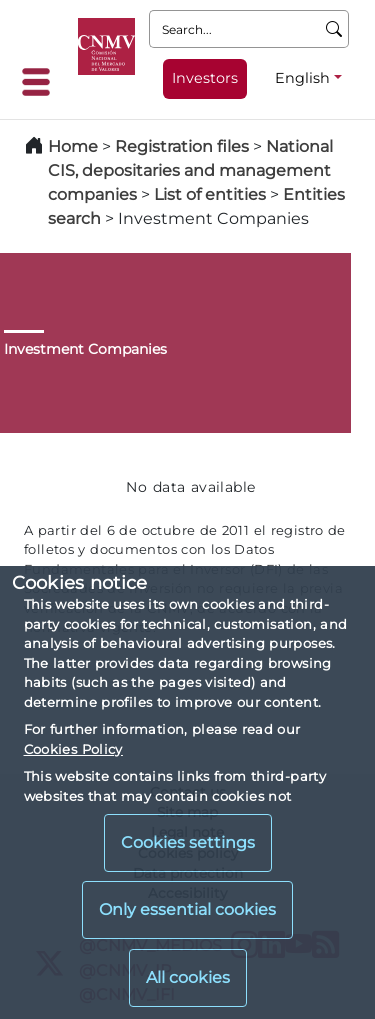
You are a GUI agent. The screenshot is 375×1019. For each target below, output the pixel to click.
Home (73, 146)
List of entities (210, 194)
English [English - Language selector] (302, 78)
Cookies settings (188, 842)
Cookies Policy (73, 749)
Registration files (182, 146)
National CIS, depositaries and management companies (190, 170)
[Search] (334, 29)
